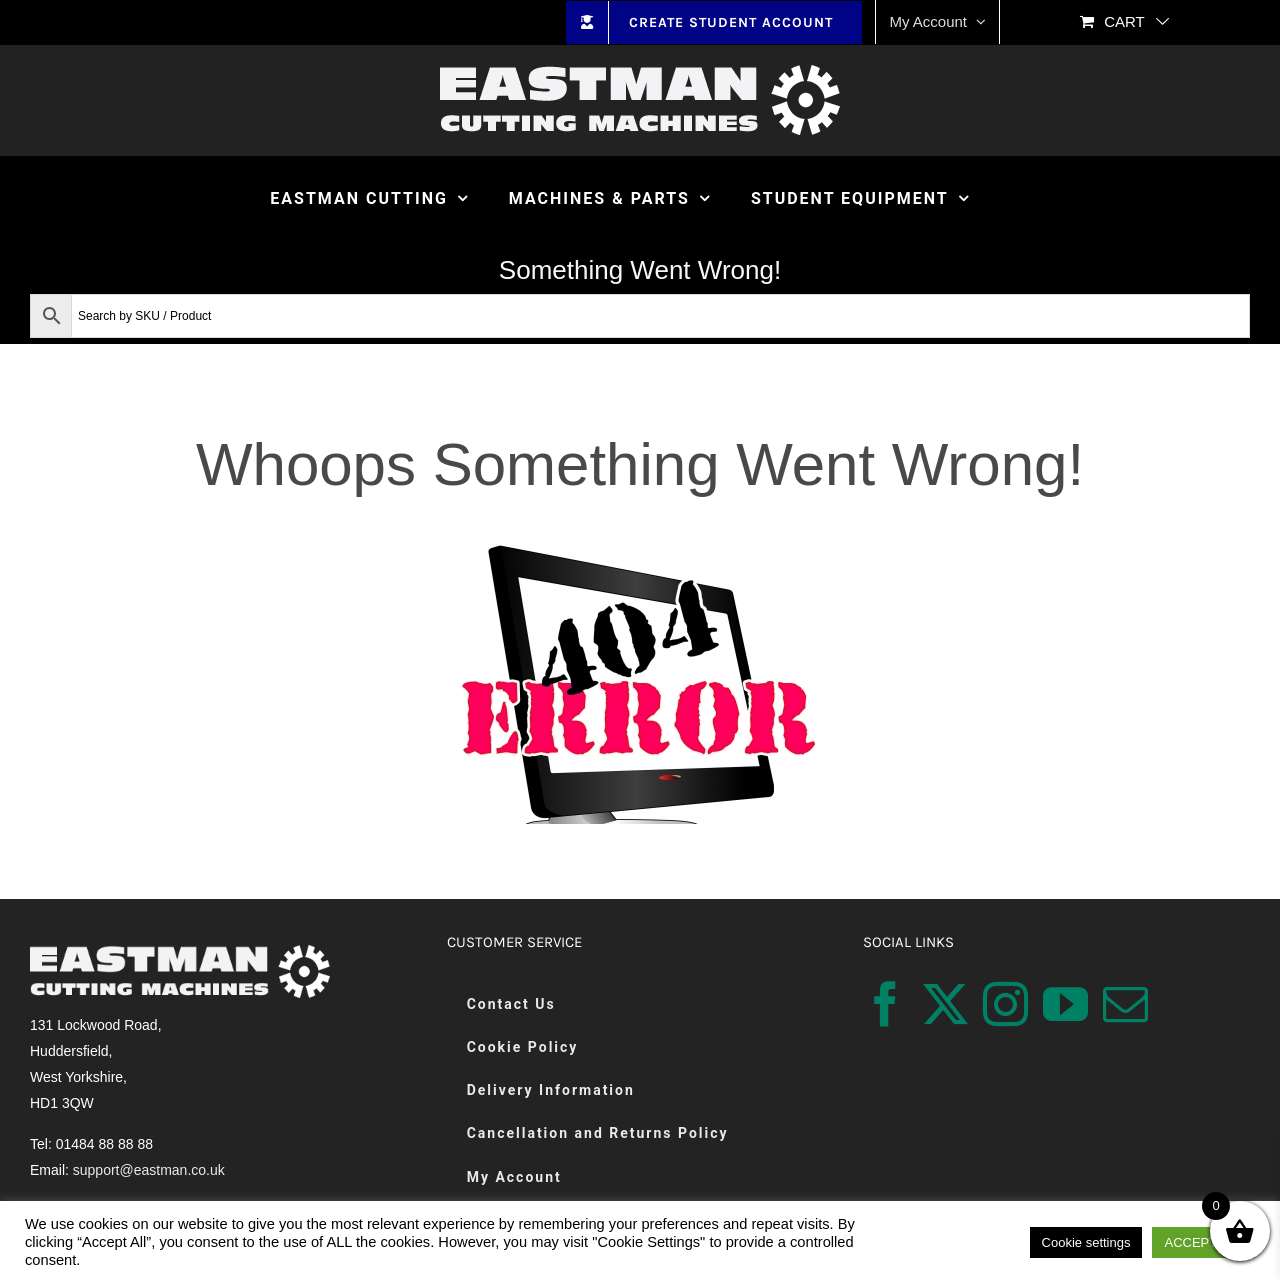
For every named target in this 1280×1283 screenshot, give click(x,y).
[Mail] (1125, 1004)
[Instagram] (1005, 1004)
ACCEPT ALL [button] (1203, 1242)
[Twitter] (945, 1004)
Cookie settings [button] (1086, 1242)
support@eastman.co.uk (149, 1170)
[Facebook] (885, 1004)
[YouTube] (1065, 1004)
